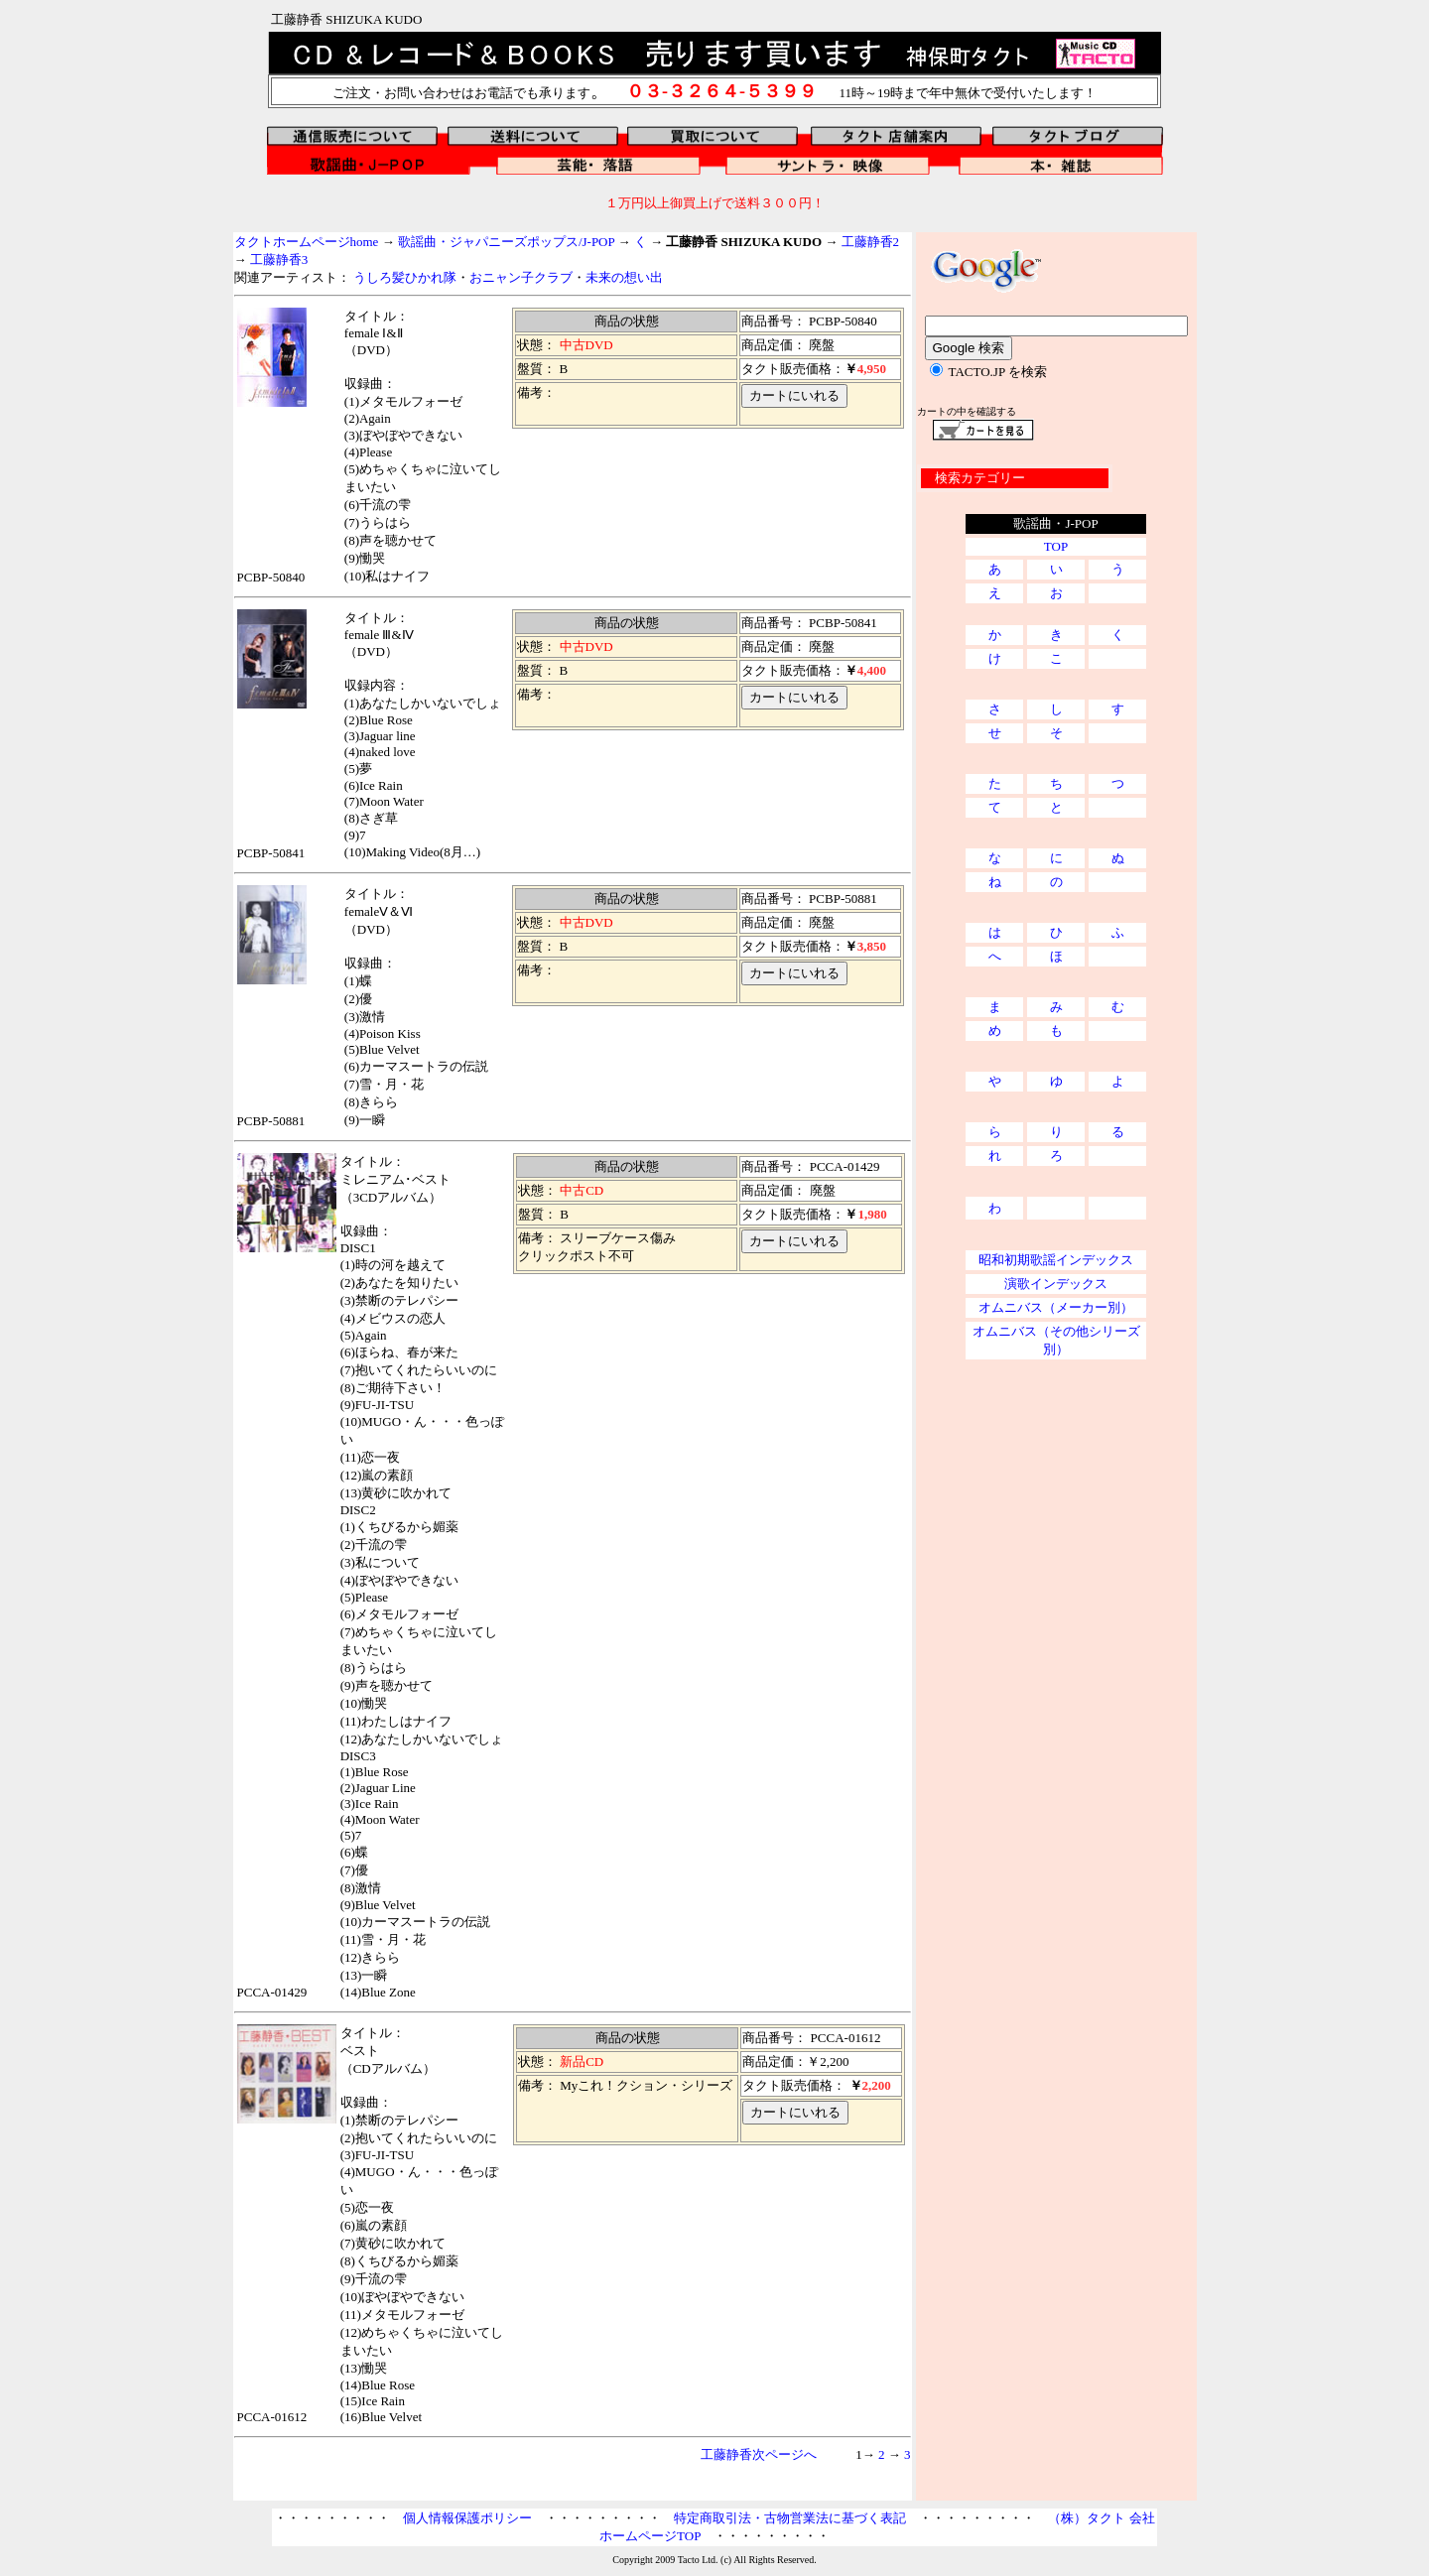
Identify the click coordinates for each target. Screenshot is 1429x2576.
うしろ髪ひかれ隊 (404, 277)
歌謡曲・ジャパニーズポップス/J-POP (506, 241)
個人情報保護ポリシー (467, 2518)
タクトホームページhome (306, 241)
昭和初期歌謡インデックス (1055, 1259)
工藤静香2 (871, 241)
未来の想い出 (624, 277)
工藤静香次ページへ (759, 2454)
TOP (1056, 546)
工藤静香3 (278, 259)
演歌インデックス (1055, 1283)
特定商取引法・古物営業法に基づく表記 (790, 2518)
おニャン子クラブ (521, 277)
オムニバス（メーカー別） (1055, 1307)
